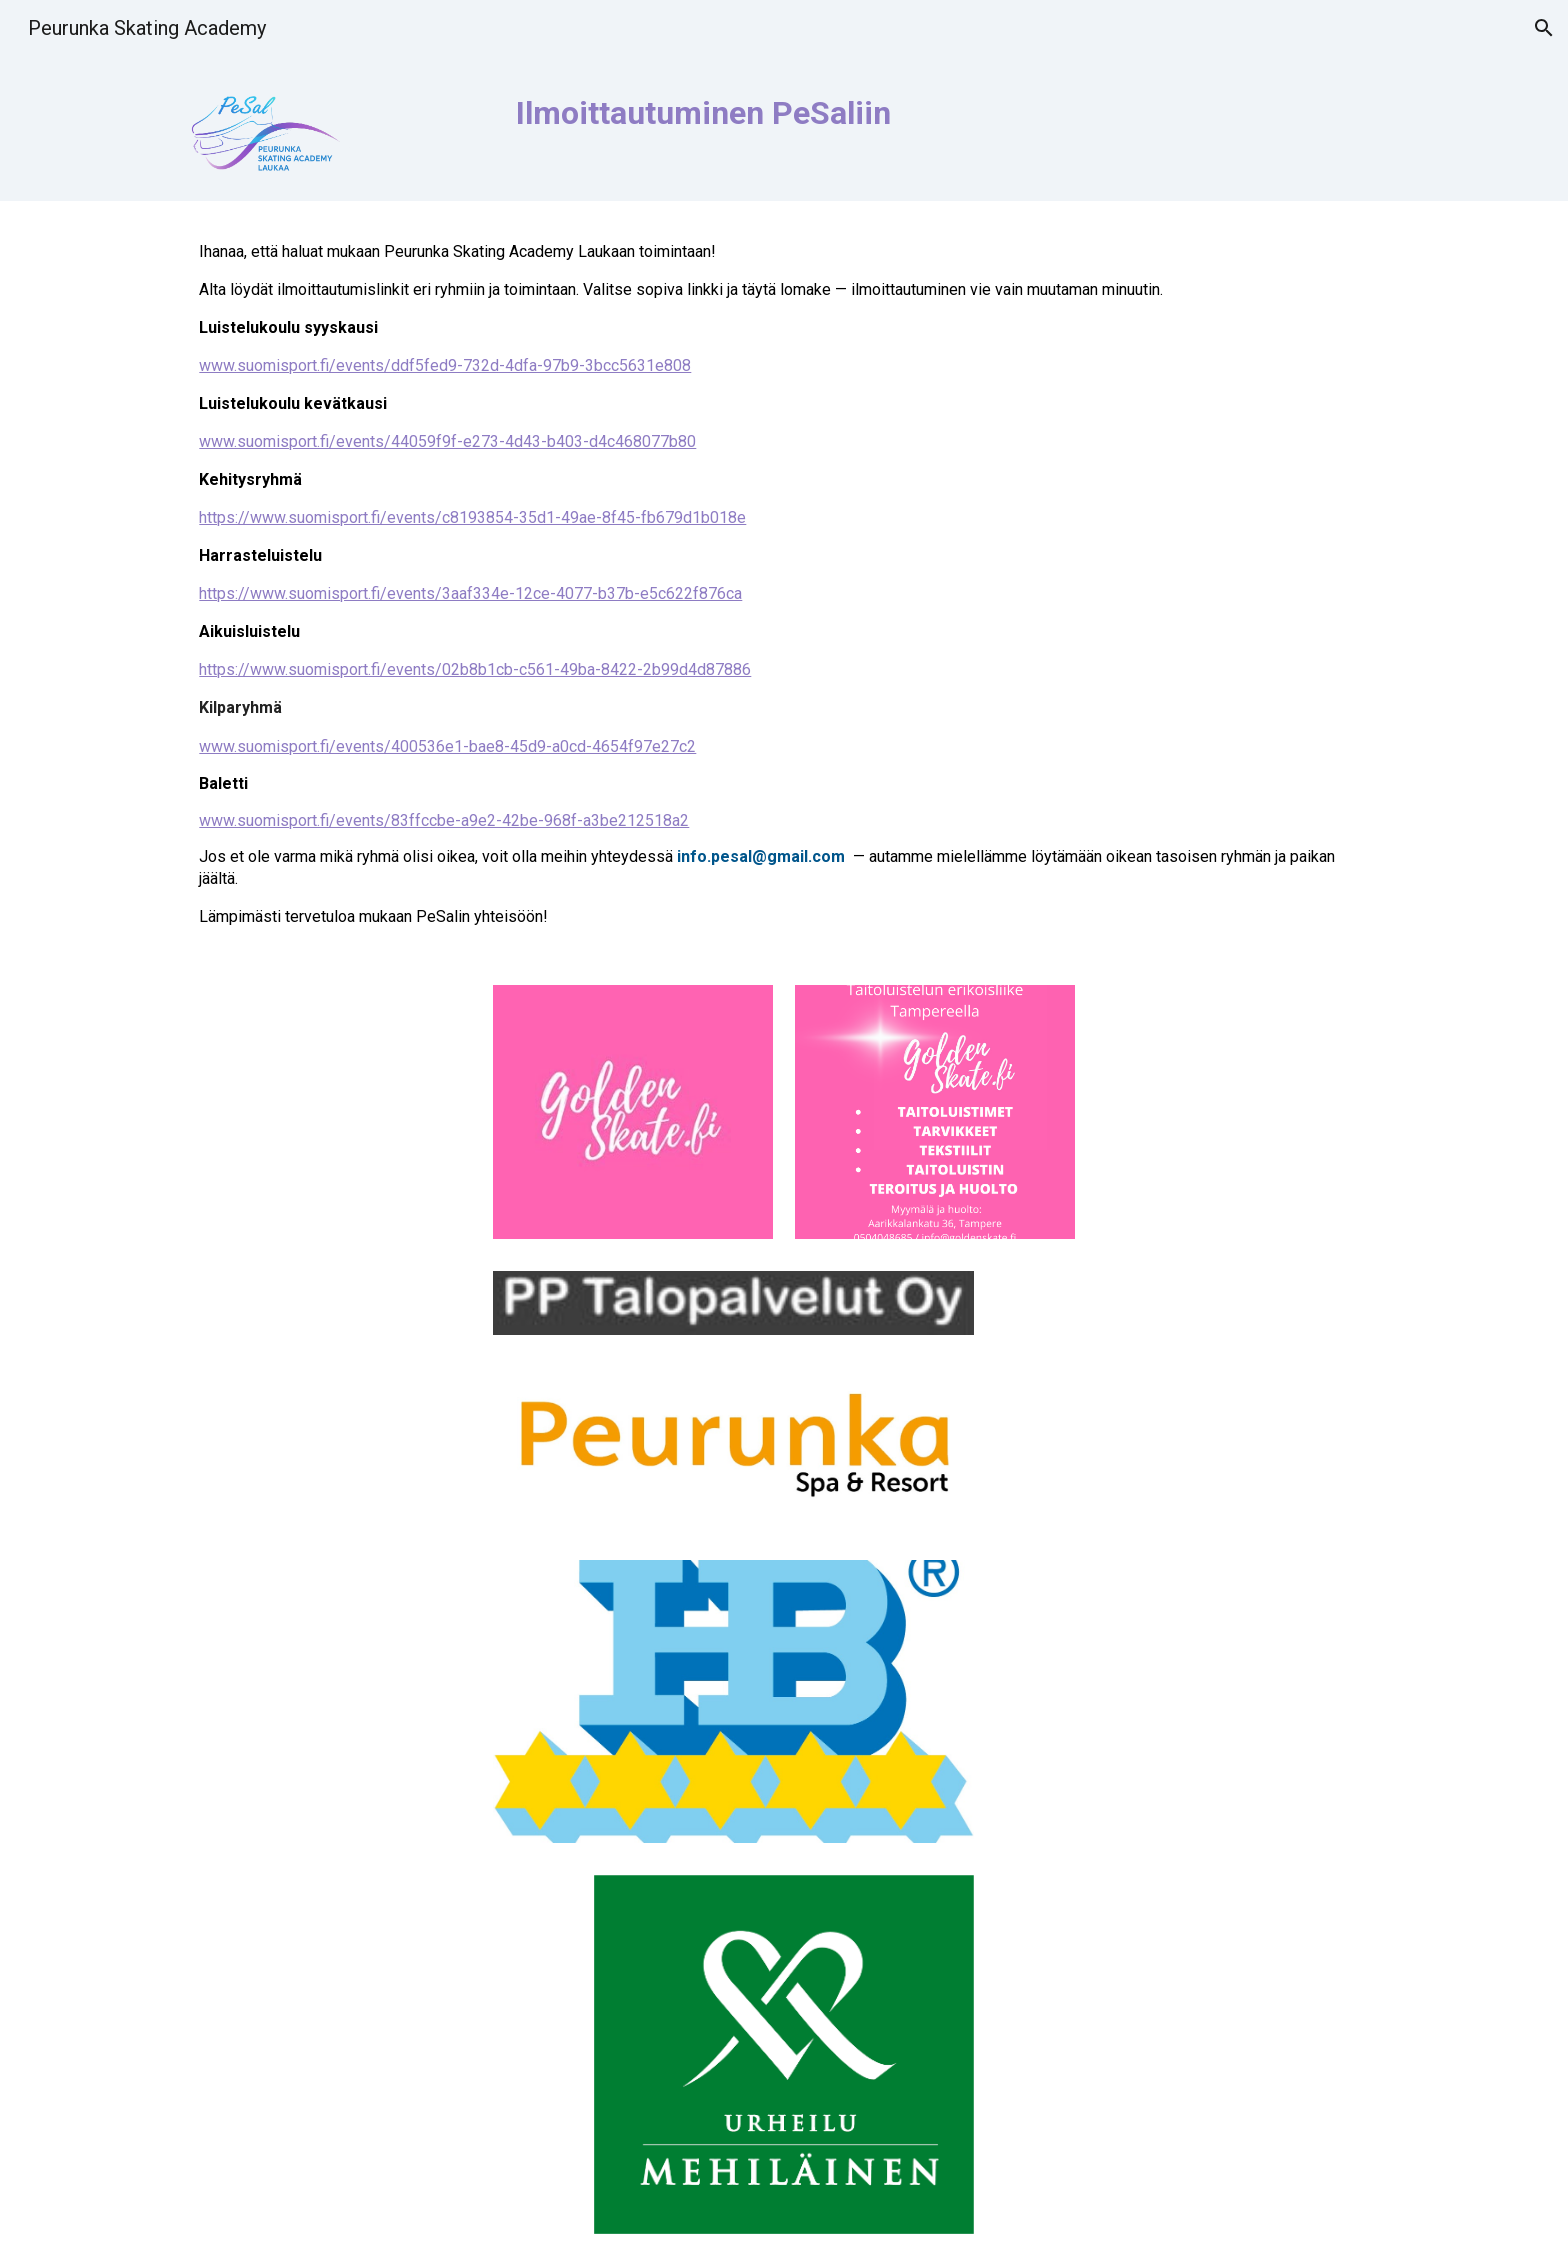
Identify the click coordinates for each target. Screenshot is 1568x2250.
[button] (1544, 28)
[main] (885, 125)
